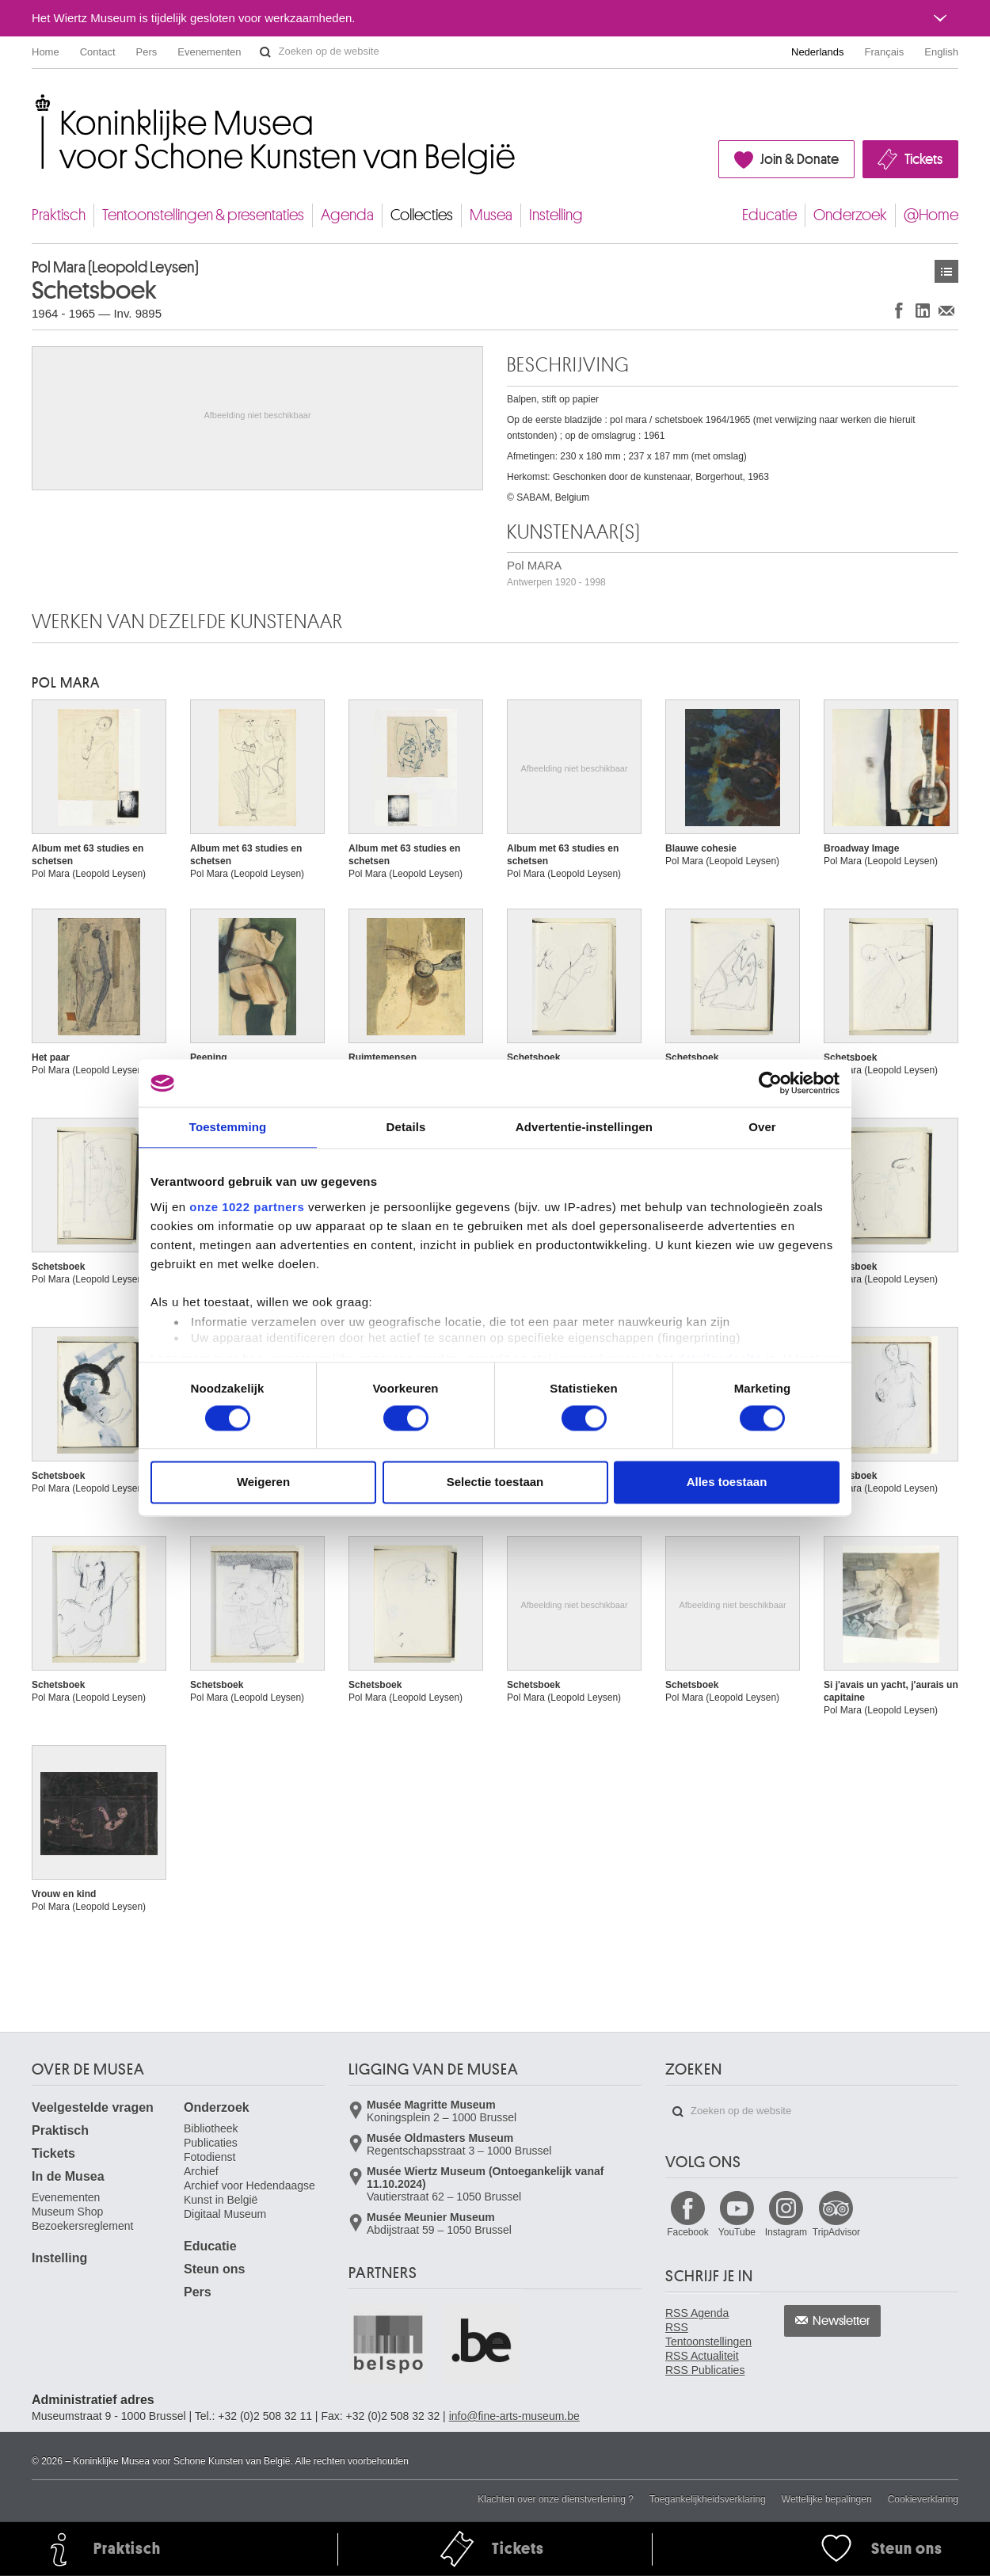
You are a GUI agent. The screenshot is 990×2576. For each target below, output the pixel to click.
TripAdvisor (836, 2232)
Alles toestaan (727, 1482)
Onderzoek (850, 215)
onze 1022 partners (246, 1207)
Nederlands (817, 52)
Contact (98, 52)
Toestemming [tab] (228, 1127)
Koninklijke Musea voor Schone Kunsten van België (35, 102)
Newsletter (841, 2321)
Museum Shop (67, 2211)
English (941, 52)
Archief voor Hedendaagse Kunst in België (249, 2192)
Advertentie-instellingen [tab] (584, 1127)
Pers (147, 52)
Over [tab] (762, 1127)
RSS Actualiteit (702, 2355)
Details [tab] (406, 1127)
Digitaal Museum (225, 2214)
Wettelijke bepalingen (827, 2499)
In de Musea (68, 2176)
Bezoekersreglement (82, 2226)
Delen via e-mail (946, 310)
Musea (491, 215)
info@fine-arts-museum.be (514, 2416)
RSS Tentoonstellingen (708, 2334)
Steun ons (214, 2269)
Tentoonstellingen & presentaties (203, 215)
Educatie (769, 215)
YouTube (737, 2232)
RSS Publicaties (704, 2370)
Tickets (923, 159)
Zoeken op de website (265, 52)
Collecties (421, 215)
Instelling (556, 215)
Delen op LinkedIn (923, 310)
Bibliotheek (211, 2128)
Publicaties (211, 2142)
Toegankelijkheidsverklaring (707, 2499)
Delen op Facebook (899, 310)
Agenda (347, 215)
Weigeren (263, 1482)
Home (45, 52)
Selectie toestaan (495, 1482)
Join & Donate (799, 159)
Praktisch (59, 215)
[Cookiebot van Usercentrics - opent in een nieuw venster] (770, 1083)
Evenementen (209, 52)
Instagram (786, 2232)
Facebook (688, 2232)
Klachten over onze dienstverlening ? (556, 2499)
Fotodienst (209, 2157)
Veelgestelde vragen (93, 2107)
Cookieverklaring (923, 2499)
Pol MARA (556, 573)
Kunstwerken (946, 271)
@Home (931, 215)
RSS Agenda (697, 2313)
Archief (201, 2171)
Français (884, 52)
